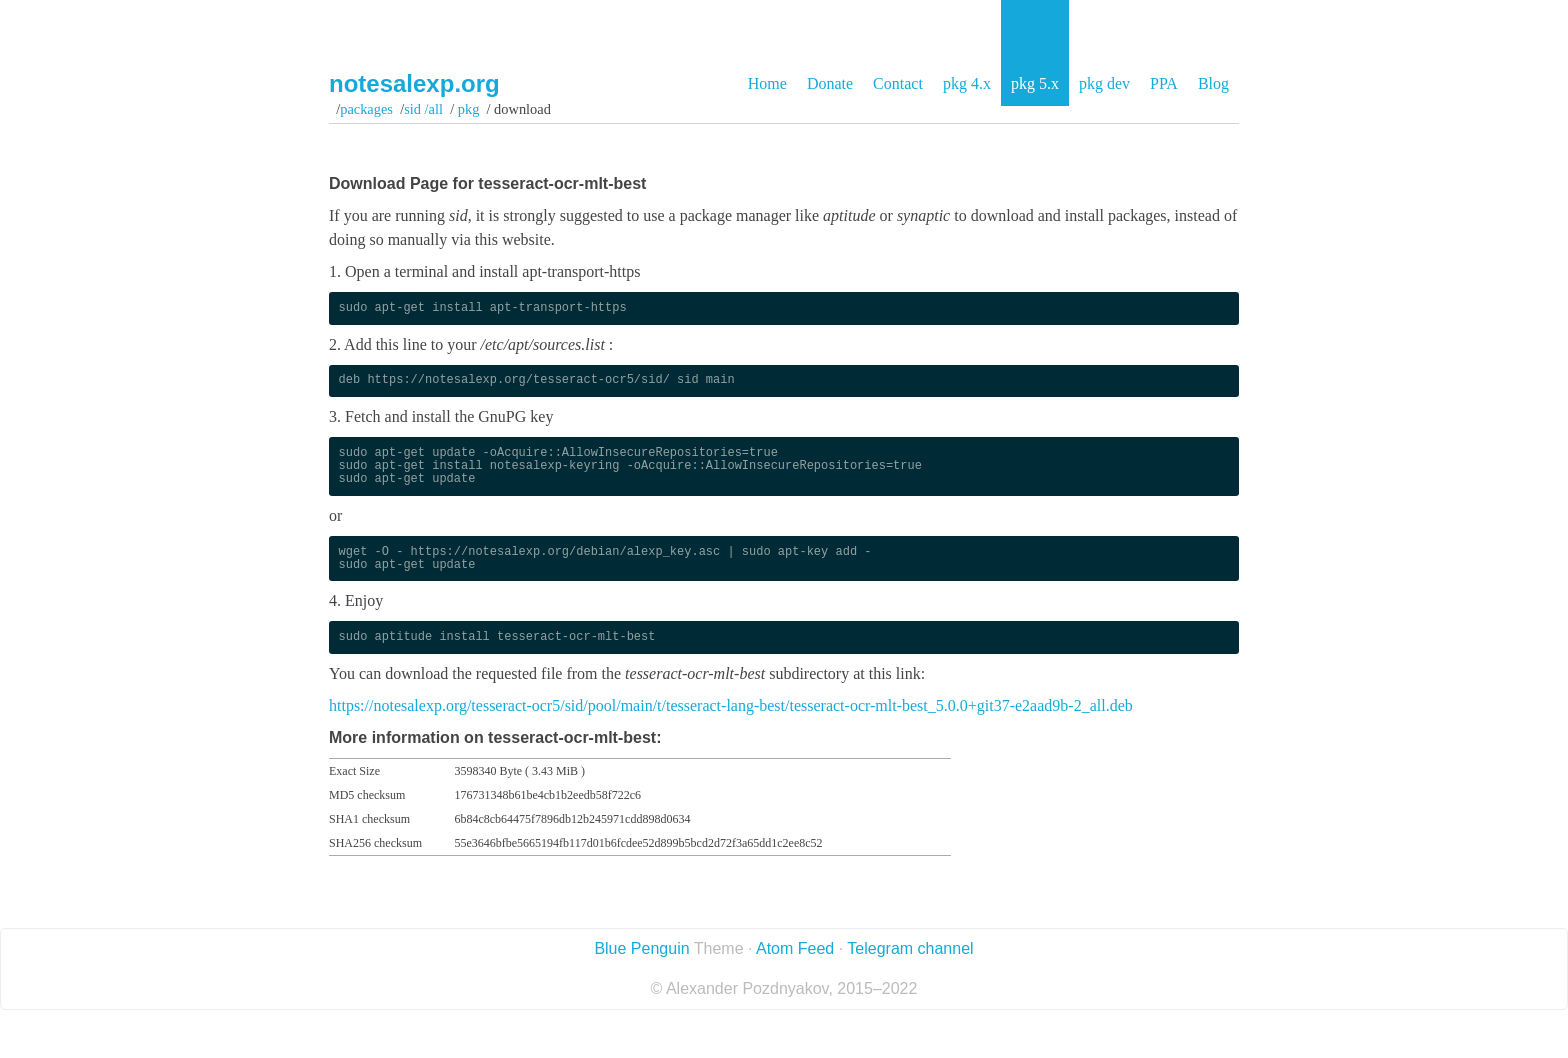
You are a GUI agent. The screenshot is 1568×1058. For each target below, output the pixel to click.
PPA (1164, 83)
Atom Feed (795, 948)
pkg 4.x (967, 83)
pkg (468, 109)
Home (767, 83)
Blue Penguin (641, 948)
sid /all (423, 109)
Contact (898, 83)
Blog (1213, 83)
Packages (366, 109)
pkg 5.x (1035, 83)
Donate (830, 83)
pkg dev (1104, 83)
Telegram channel (910, 948)
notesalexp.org (414, 83)
